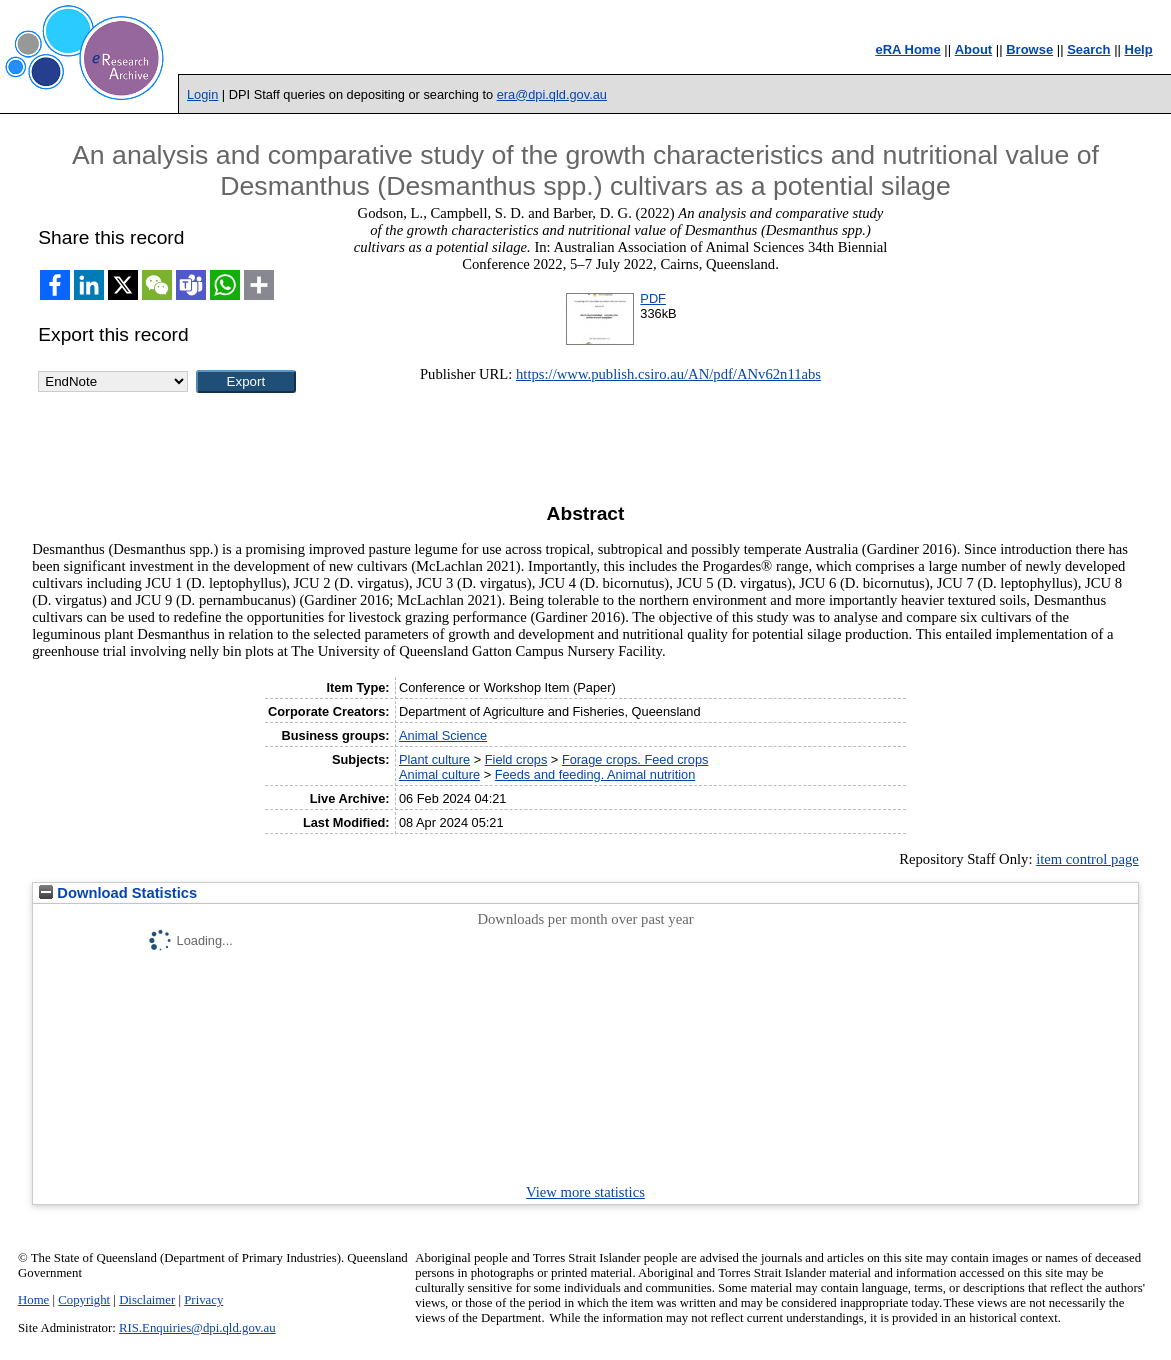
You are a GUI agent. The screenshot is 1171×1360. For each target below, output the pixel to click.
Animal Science (443, 735)
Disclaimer (147, 1300)
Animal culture (439, 774)
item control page (1087, 859)
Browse (1029, 49)
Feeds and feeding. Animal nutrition (595, 774)
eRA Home (907, 49)
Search (1088, 49)
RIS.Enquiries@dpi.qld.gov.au (197, 1328)
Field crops (516, 759)
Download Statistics (118, 893)
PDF (653, 298)
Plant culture (434, 759)
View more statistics (585, 1192)
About (974, 49)
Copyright (84, 1300)
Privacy (203, 1300)
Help (1139, 49)
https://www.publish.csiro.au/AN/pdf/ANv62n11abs (668, 374)
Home (33, 1300)
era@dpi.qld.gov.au (552, 94)
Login (202, 94)
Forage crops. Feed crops (635, 759)
